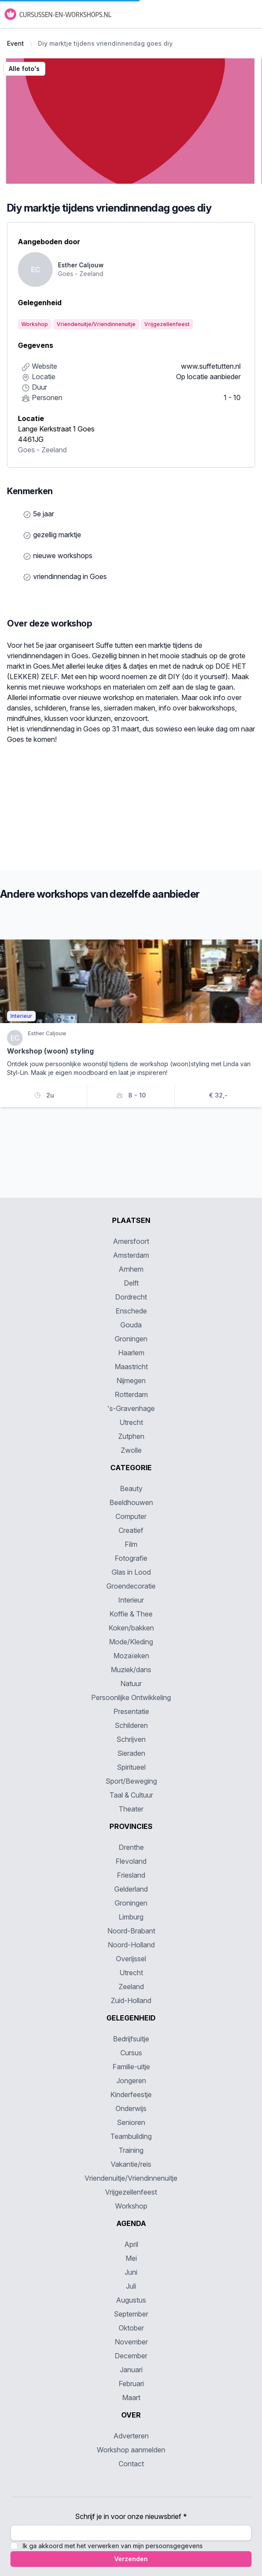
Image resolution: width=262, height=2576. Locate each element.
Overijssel (131, 1958)
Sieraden (131, 1753)
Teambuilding (131, 2136)
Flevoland (131, 1861)
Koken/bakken (131, 1627)
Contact (131, 2463)
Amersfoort (131, 1241)
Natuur (131, 1683)
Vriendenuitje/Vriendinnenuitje (131, 2178)
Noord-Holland (131, 1944)
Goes (26, 449)
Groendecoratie (131, 1586)
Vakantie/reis (131, 2164)
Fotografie (131, 1558)
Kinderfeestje (131, 2094)
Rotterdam (131, 1394)
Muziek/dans (131, 1669)
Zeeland (54, 449)
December (131, 2355)
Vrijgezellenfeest (131, 2192)
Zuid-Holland (131, 2000)
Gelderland (131, 1889)
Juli (131, 2286)
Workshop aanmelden (131, 2449)
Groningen (131, 1338)
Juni (131, 2272)
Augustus (131, 2300)
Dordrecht (131, 1297)
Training (131, 2150)
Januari (131, 2369)
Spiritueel (131, 1767)
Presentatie (131, 1711)
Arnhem (131, 1269)
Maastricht (131, 1366)
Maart (131, 2397)
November (131, 2341)
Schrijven (131, 1739)
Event (15, 43)
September (131, 2314)
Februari (131, 2383)
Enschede (131, 1311)
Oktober (131, 2327)
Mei (131, 2258)
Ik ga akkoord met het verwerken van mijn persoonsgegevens (113, 2545)
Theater (131, 1809)
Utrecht (131, 1422)
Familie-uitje (131, 2066)
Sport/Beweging (131, 1781)
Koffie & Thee (131, 1614)
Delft (131, 1283)
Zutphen (131, 1436)
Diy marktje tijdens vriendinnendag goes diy (105, 43)
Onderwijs (131, 2108)
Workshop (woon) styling (50, 1051)
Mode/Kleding (131, 1641)
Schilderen (131, 1725)
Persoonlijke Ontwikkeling (131, 1697)
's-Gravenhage (131, 1408)
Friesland (131, 1875)
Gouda (131, 1324)
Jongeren (131, 2080)
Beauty (131, 1488)
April (131, 2244)
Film (131, 1544)
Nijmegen (131, 1380)
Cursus (131, 2052)
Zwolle (131, 1450)
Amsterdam (131, 1255)
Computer (131, 1516)
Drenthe (131, 1847)
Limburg (131, 1917)
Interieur (131, 1600)
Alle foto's (24, 68)
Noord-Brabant (131, 1930)
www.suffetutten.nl (211, 366)
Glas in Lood (131, 1572)
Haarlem (131, 1352)
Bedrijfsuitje (131, 2038)
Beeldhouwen (131, 1502)
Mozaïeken (131, 1655)
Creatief (131, 1530)
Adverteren (131, 2435)
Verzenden (131, 2559)
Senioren (131, 2122)
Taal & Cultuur (131, 1795)
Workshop (131, 2206)
